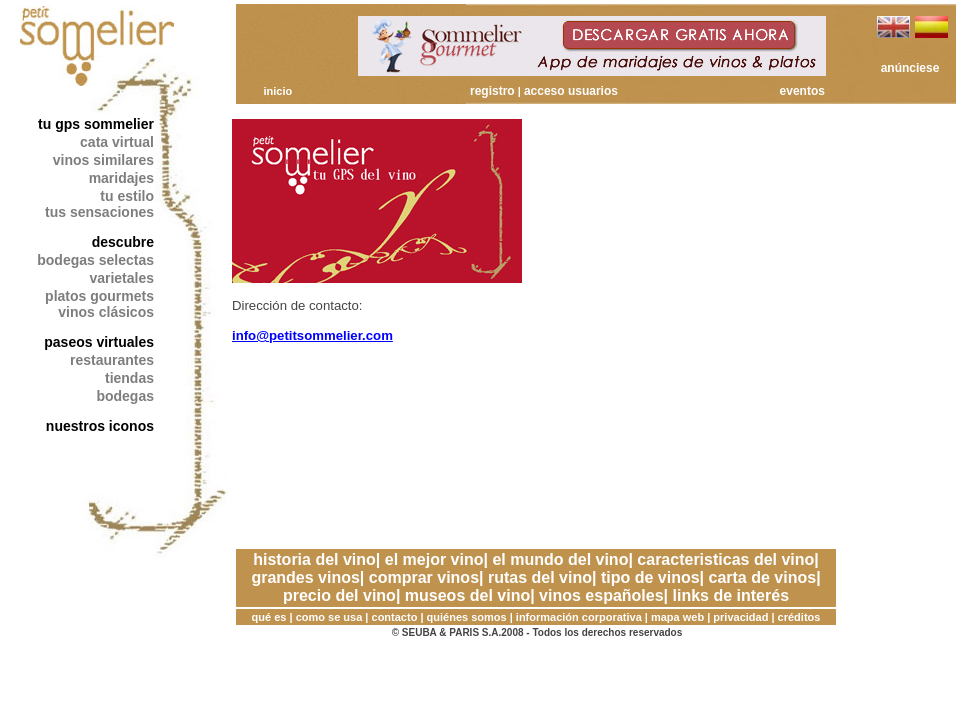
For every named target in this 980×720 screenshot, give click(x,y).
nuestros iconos (100, 426)
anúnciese (910, 68)
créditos (799, 617)
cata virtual (117, 142)
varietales (121, 278)
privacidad (740, 617)
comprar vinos (424, 577)
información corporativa (579, 617)
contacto (395, 617)
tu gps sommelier (96, 124)
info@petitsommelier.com (312, 335)
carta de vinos (763, 577)
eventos (802, 91)
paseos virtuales (99, 342)
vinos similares (103, 160)
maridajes (121, 178)
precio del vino (339, 595)
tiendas (129, 378)
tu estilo (127, 196)
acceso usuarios (571, 91)
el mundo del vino (560, 559)
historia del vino (314, 559)
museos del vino (467, 595)
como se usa (329, 617)
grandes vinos (305, 577)
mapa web (677, 617)
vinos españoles (601, 595)
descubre (123, 242)
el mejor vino (434, 559)
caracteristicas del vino (725, 559)
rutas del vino (540, 577)
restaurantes (112, 360)
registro (492, 91)
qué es (269, 617)
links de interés (731, 595)
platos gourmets (99, 296)
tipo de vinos (650, 577)
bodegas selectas (95, 260)
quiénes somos (467, 617)
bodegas (125, 396)
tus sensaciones (99, 212)
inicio (277, 91)
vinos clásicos (106, 312)
